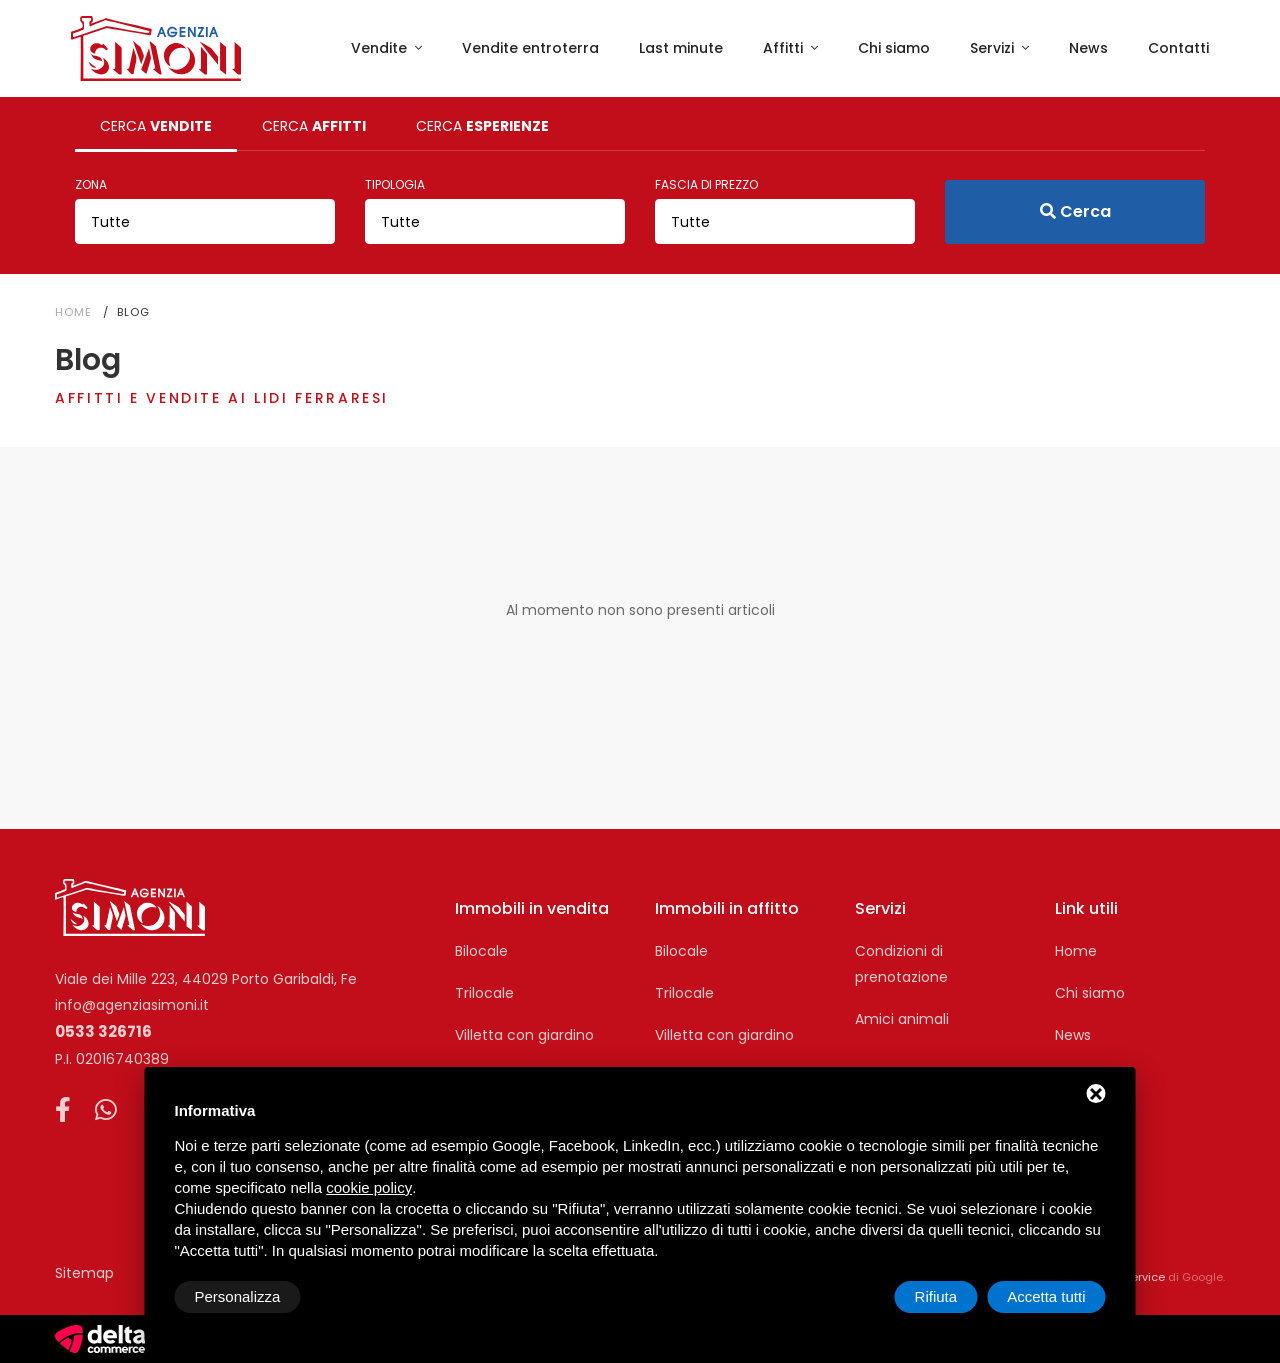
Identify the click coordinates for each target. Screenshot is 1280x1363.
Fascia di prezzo (706, 184)
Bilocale (481, 951)
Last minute (681, 48)
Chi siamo (894, 48)
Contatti (1178, 48)
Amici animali (902, 1019)
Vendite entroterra (530, 48)
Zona (91, 184)
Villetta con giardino (524, 1035)
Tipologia (395, 184)
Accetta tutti (1046, 1296)
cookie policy (369, 1187)
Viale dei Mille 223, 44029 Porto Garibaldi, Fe (206, 979)
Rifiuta (936, 1296)
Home (73, 312)
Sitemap (84, 1273)
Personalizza (238, 1296)
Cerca (1075, 211)
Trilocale (484, 993)
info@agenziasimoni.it (132, 1005)
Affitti (785, 48)
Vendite (381, 48)
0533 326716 (103, 1031)
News (1088, 48)
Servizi (994, 48)
